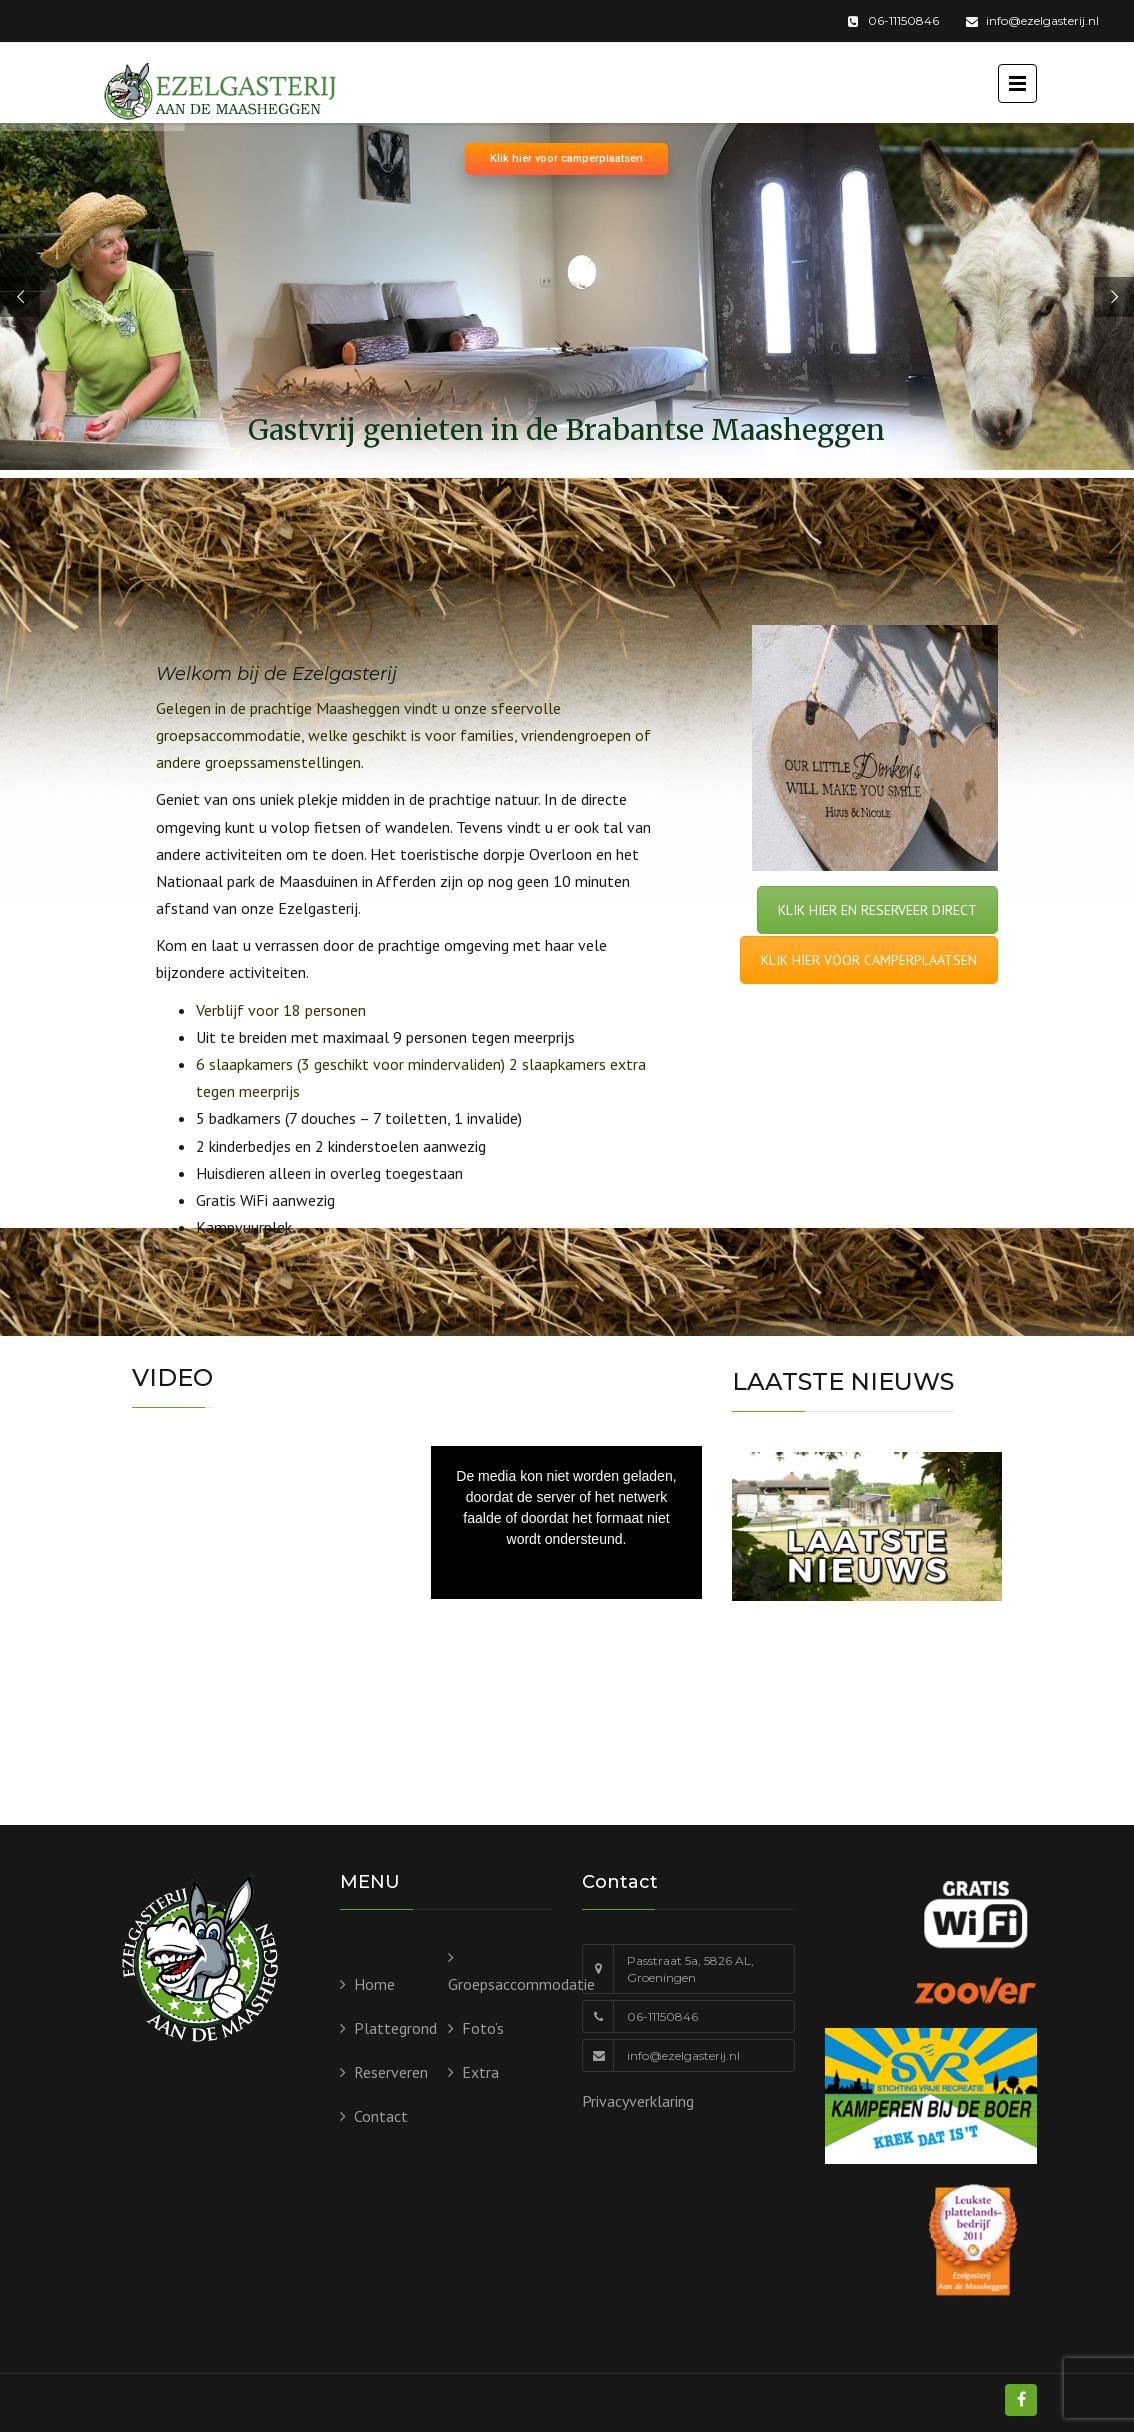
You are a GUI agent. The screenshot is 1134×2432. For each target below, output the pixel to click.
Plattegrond (395, 2028)
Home (374, 1984)
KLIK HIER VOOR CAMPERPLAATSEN (869, 960)
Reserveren (391, 2072)
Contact (381, 2116)
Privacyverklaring (638, 2101)
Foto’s (483, 2028)
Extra (480, 2072)
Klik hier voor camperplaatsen (566, 158)
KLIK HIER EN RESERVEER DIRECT (877, 910)
